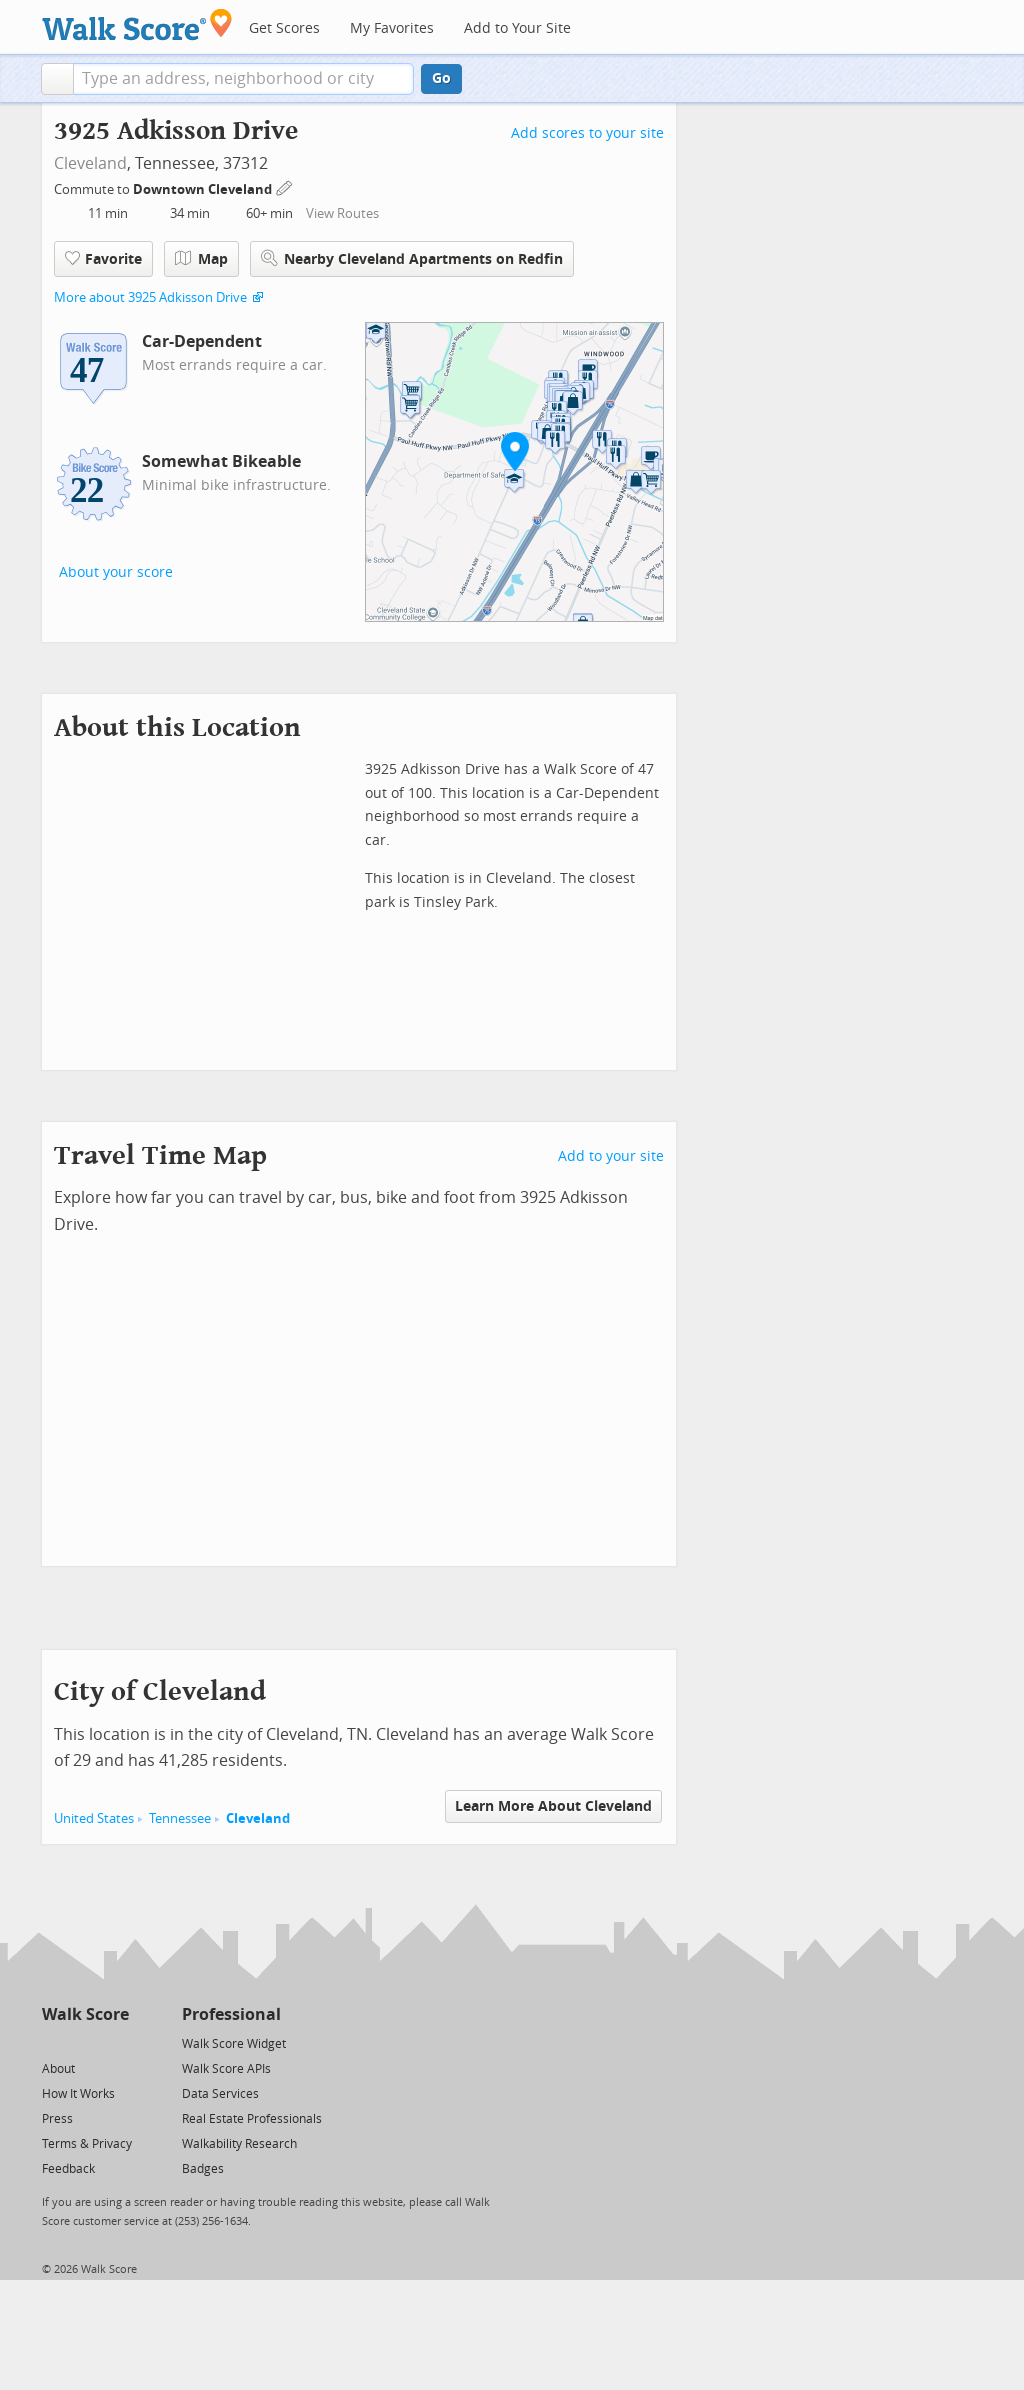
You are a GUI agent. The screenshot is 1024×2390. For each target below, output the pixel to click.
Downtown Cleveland (204, 189)
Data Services (220, 2094)
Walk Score (85, 2014)
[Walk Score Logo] (137, 24)
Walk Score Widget (234, 2044)
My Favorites (392, 28)
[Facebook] (84, 2042)
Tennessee (180, 1818)
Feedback (68, 2169)
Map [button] (201, 259)
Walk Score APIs (226, 2069)
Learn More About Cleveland (553, 1806)
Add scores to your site (587, 133)
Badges (203, 2169)
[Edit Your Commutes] (285, 186)
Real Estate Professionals (252, 2119)
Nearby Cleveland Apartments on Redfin (412, 258)
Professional (231, 2014)
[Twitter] (53, 2042)
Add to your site (611, 1156)
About (58, 2069)
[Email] (115, 2042)
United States (94, 1818)
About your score (116, 572)
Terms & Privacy (87, 2144)
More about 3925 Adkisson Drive (150, 297)
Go (441, 78)
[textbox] (243, 79)
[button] (57, 79)
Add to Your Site (517, 28)
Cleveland (90, 163)
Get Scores (284, 28)
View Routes (342, 213)
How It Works (78, 2094)
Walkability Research (239, 2144)
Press (57, 2119)
